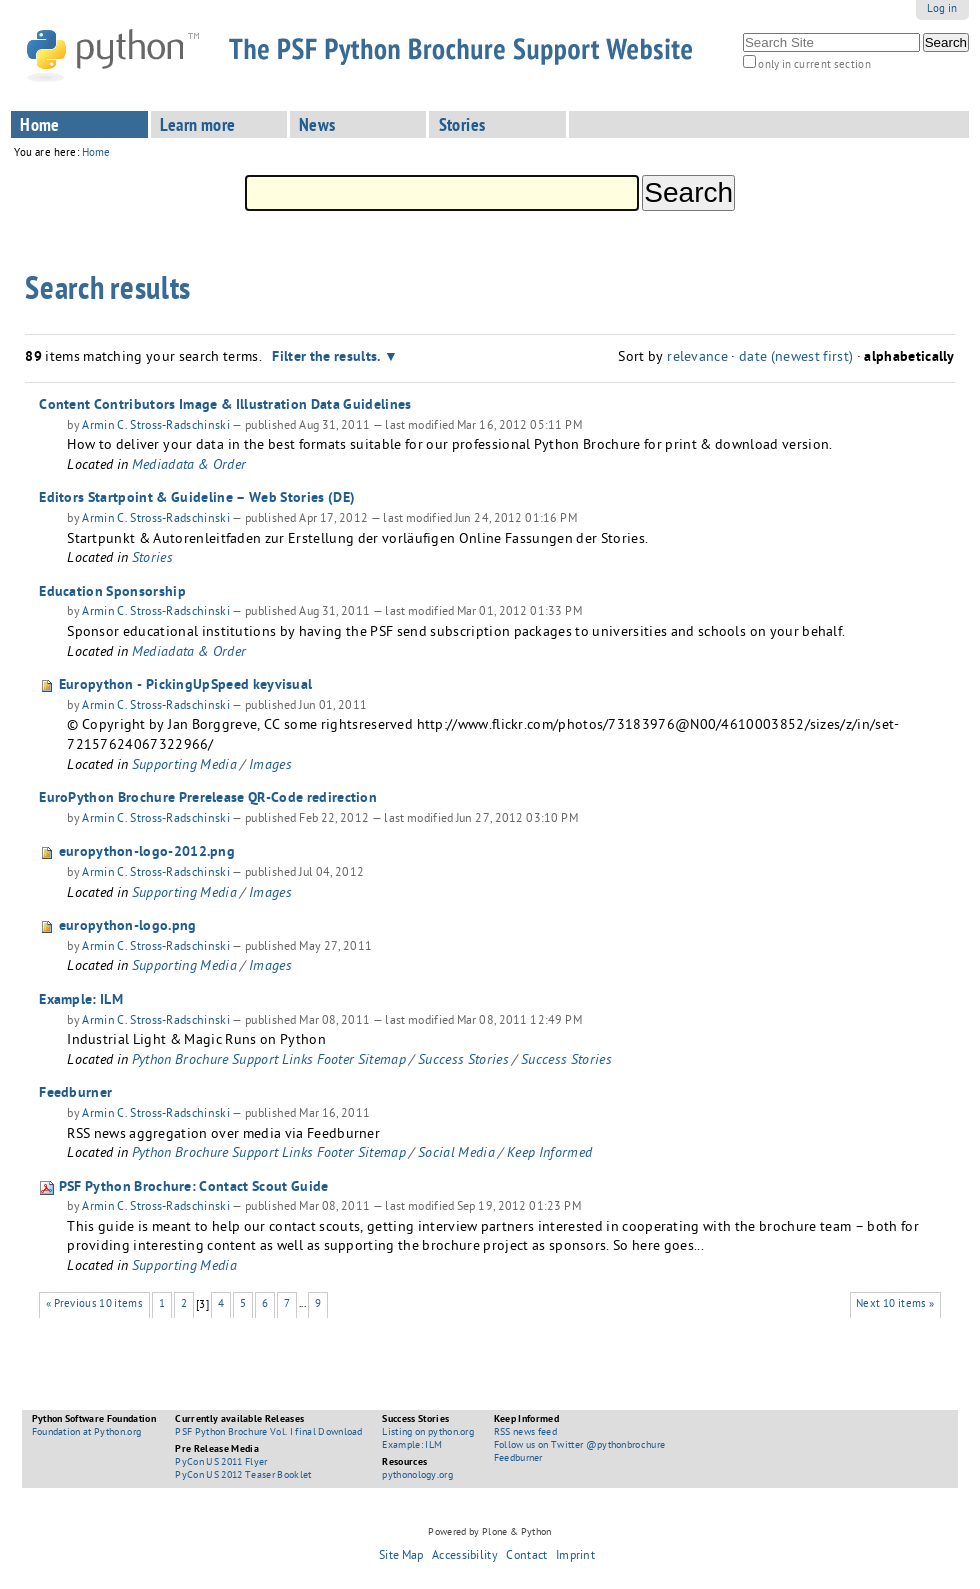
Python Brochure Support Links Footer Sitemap (269, 1061)
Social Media (456, 1154)
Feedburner (75, 1094)
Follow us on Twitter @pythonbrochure (580, 1446)
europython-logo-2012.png (147, 853)
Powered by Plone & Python (489, 1533)
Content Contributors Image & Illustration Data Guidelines (225, 406)
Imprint (575, 1557)
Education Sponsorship (112, 593)
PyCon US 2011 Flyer (221, 1463)
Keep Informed (549, 1154)
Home (40, 127)
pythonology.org (417, 1476)
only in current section (814, 65)
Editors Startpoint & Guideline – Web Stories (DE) (197, 499)
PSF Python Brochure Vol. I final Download (268, 1433)
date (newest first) (796, 358)
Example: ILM (81, 1001)
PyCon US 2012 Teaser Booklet (243, 1476)
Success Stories (463, 1061)
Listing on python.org (428, 1433)
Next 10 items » (895, 1304)
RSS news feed (525, 1433)
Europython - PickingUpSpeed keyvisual (186, 686)
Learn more (198, 127)
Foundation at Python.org (87, 1433)
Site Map (401, 1557)
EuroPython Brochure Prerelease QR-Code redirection (208, 799)
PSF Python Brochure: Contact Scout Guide (194, 1188)
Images (270, 766)
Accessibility (465, 1557)
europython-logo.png (128, 927)
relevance (697, 358)
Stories (462, 127)
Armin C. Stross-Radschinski (156, 427)
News (317, 127)
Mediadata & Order (189, 466)
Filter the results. (328, 358)
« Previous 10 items (94, 1304)
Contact (526, 1557)
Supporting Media (184, 766)
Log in (942, 9)
